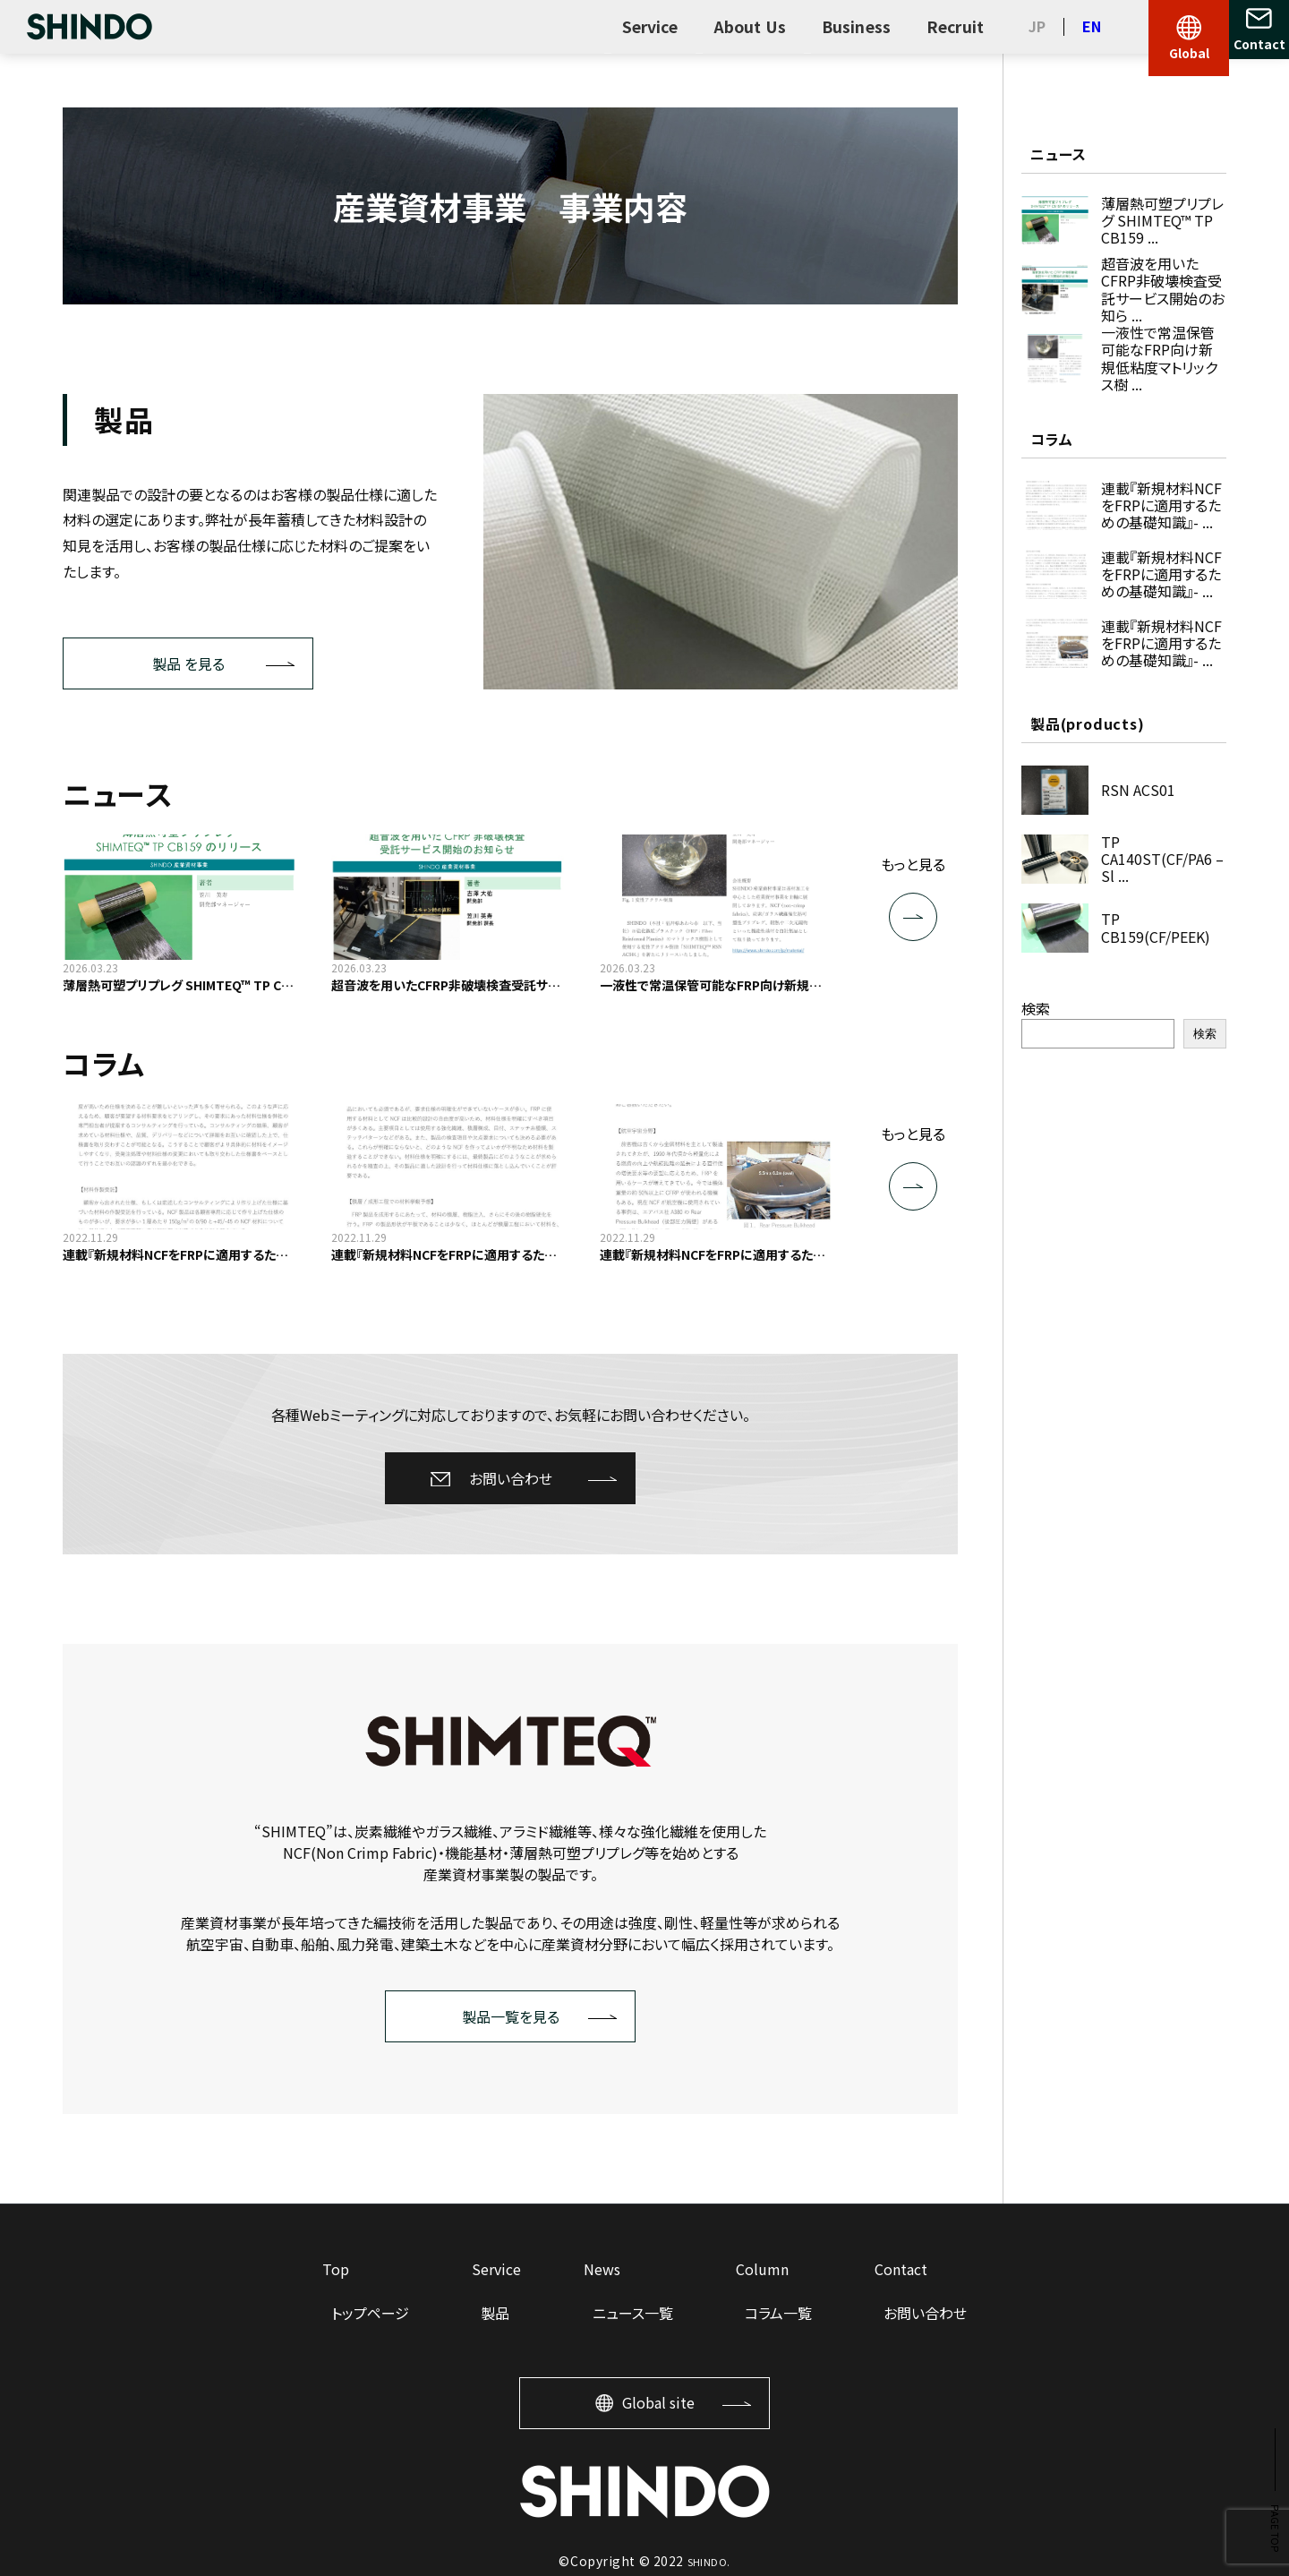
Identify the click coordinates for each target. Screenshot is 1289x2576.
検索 (1035, 1008)
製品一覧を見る (510, 2016)
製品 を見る (188, 663)
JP (1037, 26)
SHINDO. (708, 2561)
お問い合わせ (510, 1478)
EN (1091, 26)
